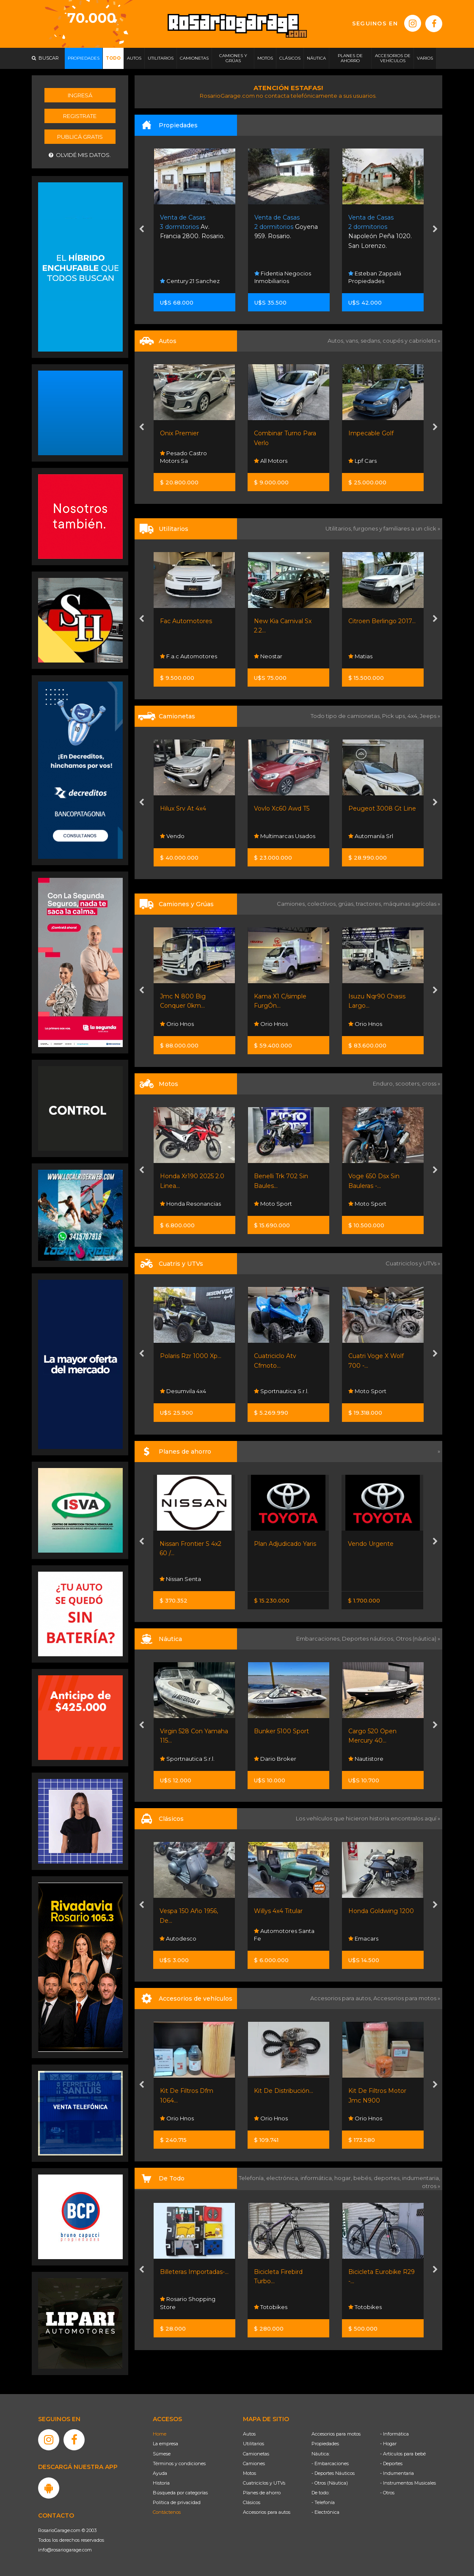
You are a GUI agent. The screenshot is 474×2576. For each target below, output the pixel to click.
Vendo (172, 836)
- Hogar (388, 2444)
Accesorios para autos (266, 2512)
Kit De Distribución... (283, 2091)
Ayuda (160, 2473)
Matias (360, 656)
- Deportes (391, 2463)
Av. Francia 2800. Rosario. (192, 227)
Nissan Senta (180, 1578)
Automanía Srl (370, 836)
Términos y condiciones (179, 2463)
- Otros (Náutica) (329, 2483)
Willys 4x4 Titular (278, 1911)
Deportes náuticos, (369, 1638)
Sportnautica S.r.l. (281, 1391)
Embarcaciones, (319, 1638)
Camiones (254, 2463)
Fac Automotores (186, 621)
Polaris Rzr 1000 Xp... (190, 1356)
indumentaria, (421, 2178)
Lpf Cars (362, 460)
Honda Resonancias (190, 1203)
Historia (161, 2483)
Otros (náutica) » (418, 1638)
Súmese (162, 2454)
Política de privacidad (177, 2502)
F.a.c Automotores (188, 656)
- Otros (387, 2493)
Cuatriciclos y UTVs (264, 2483)
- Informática (394, 2434)
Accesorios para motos (404, 1998)
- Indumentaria (397, 2473)
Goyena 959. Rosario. (286, 227)
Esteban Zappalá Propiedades (374, 277)
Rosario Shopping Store (187, 2303)
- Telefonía (323, 2502)
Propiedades (325, 2444)
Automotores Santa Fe (284, 1934)
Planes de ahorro (262, 2493)
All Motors (270, 460)
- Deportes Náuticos (333, 2473)
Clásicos (251, 2502)
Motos (249, 2473)
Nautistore (365, 1758)
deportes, (388, 2178)
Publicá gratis (80, 136)
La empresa (165, 2444)
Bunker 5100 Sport (281, 1731)
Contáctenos (167, 2512)
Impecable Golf (371, 433)
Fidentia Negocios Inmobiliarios (282, 277)
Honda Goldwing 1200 (381, 1911)
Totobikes (270, 2307)
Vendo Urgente (371, 1544)
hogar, (343, 2178)
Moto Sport (273, 1203)
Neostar (268, 656)
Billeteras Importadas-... (194, 2272)
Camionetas (256, 2454)
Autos (249, 2434)
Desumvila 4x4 (183, 1391)
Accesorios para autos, (341, 1998)
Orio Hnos (177, 1023)
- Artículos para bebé (403, 2454)
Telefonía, (252, 2178)
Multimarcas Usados (284, 836)
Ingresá (80, 95)
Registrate (79, 116)
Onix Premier (179, 433)
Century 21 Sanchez (190, 281)
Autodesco (178, 1938)
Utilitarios (253, 2444)
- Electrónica (325, 2512)
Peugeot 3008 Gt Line (382, 808)
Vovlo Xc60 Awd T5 (281, 808)
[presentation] (142, 230)
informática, (317, 2178)
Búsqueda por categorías (180, 2493)
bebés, (363, 2178)
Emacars (363, 1938)
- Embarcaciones (330, 2463)
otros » (431, 2186)
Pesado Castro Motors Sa (183, 457)
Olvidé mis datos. (80, 155)
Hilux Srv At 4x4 (183, 808)
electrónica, (283, 2178)
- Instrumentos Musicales (408, 2483)
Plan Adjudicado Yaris (285, 1544)
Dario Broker (275, 1758)
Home (159, 2434)
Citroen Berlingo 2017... (382, 621)
